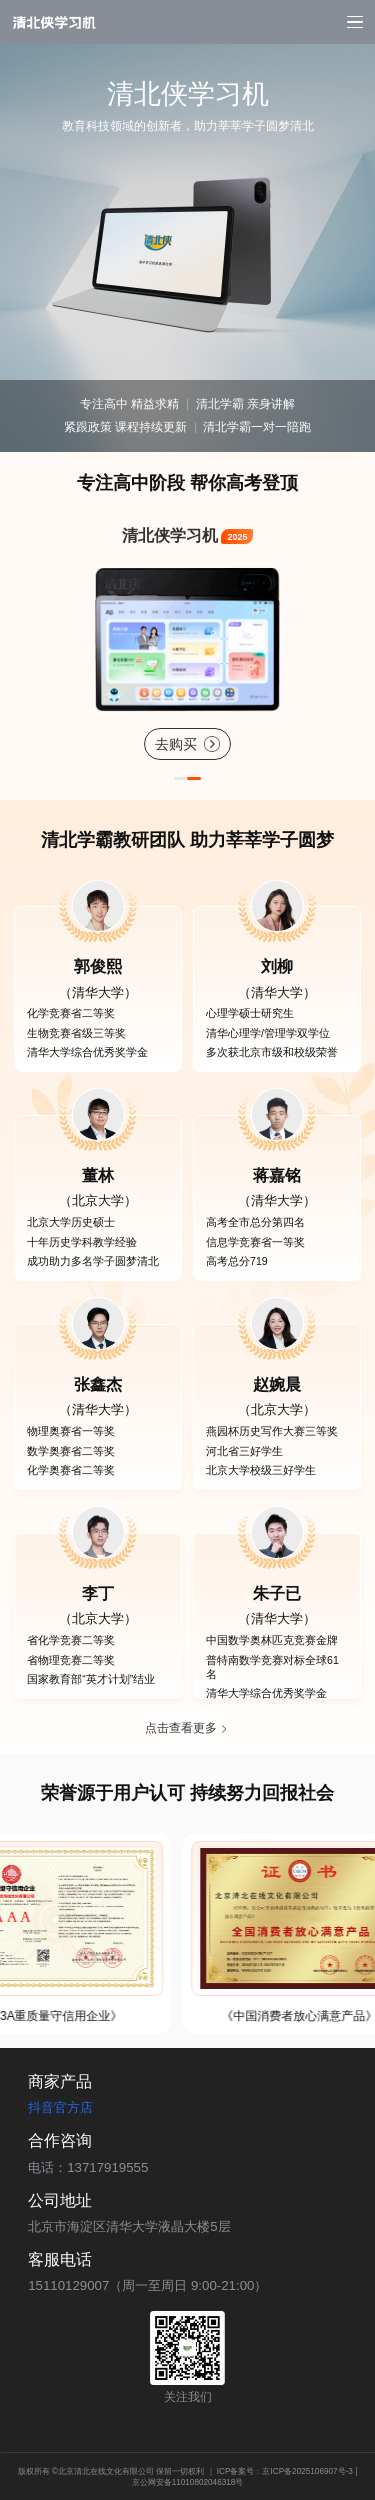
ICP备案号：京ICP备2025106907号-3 (285, 2471)
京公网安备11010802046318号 (188, 2482)
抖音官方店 (60, 2107)
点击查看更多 (187, 1728)
